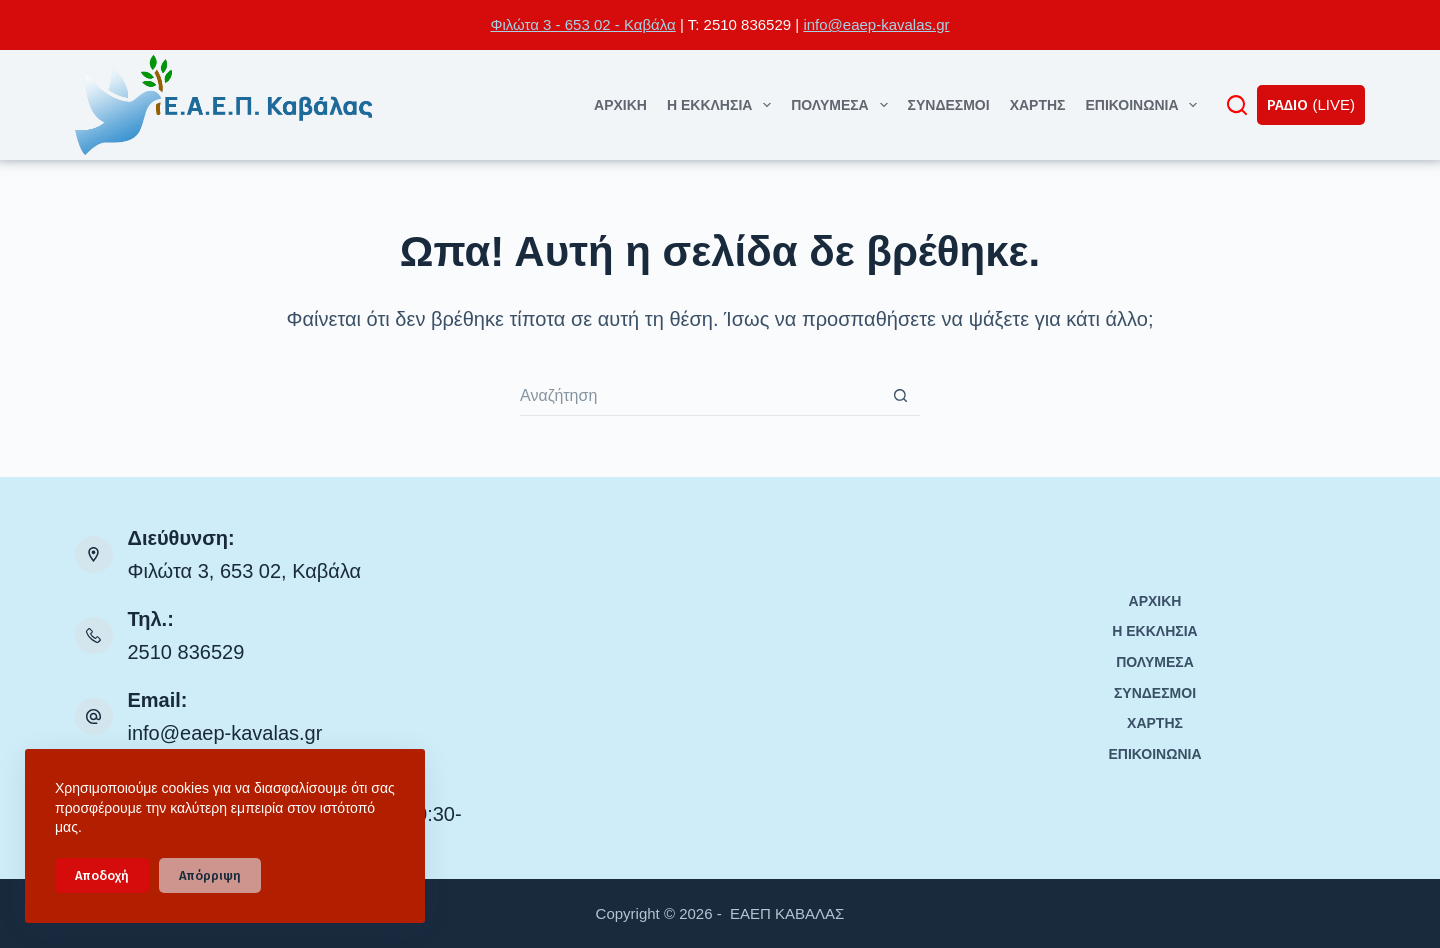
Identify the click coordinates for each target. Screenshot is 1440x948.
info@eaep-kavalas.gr (876, 24)
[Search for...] (700, 396)
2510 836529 (186, 652)
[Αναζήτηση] (1237, 105)
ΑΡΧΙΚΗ (620, 105)
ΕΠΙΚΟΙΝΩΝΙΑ (1145, 105)
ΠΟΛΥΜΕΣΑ (843, 105)
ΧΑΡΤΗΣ (1038, 105)
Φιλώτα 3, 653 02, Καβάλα (245, 571)
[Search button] (900, 396)
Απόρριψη (210, 875)
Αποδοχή (102, 875)
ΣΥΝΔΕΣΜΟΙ (949, 105)
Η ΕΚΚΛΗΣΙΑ (723, 105)
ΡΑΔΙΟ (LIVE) (1311, 104)
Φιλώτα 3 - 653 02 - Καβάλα (582, 24)
